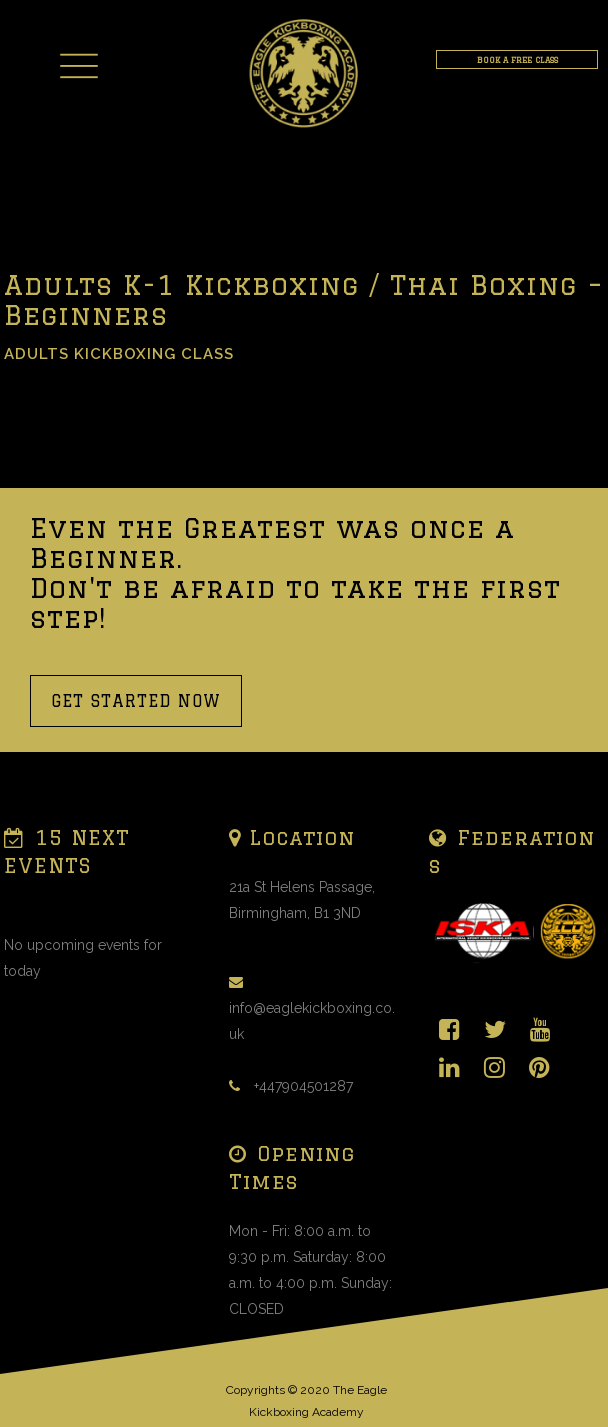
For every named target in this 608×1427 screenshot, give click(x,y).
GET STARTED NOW (136, 701)
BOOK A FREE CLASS (517, 59)
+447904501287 (303, 1086)
